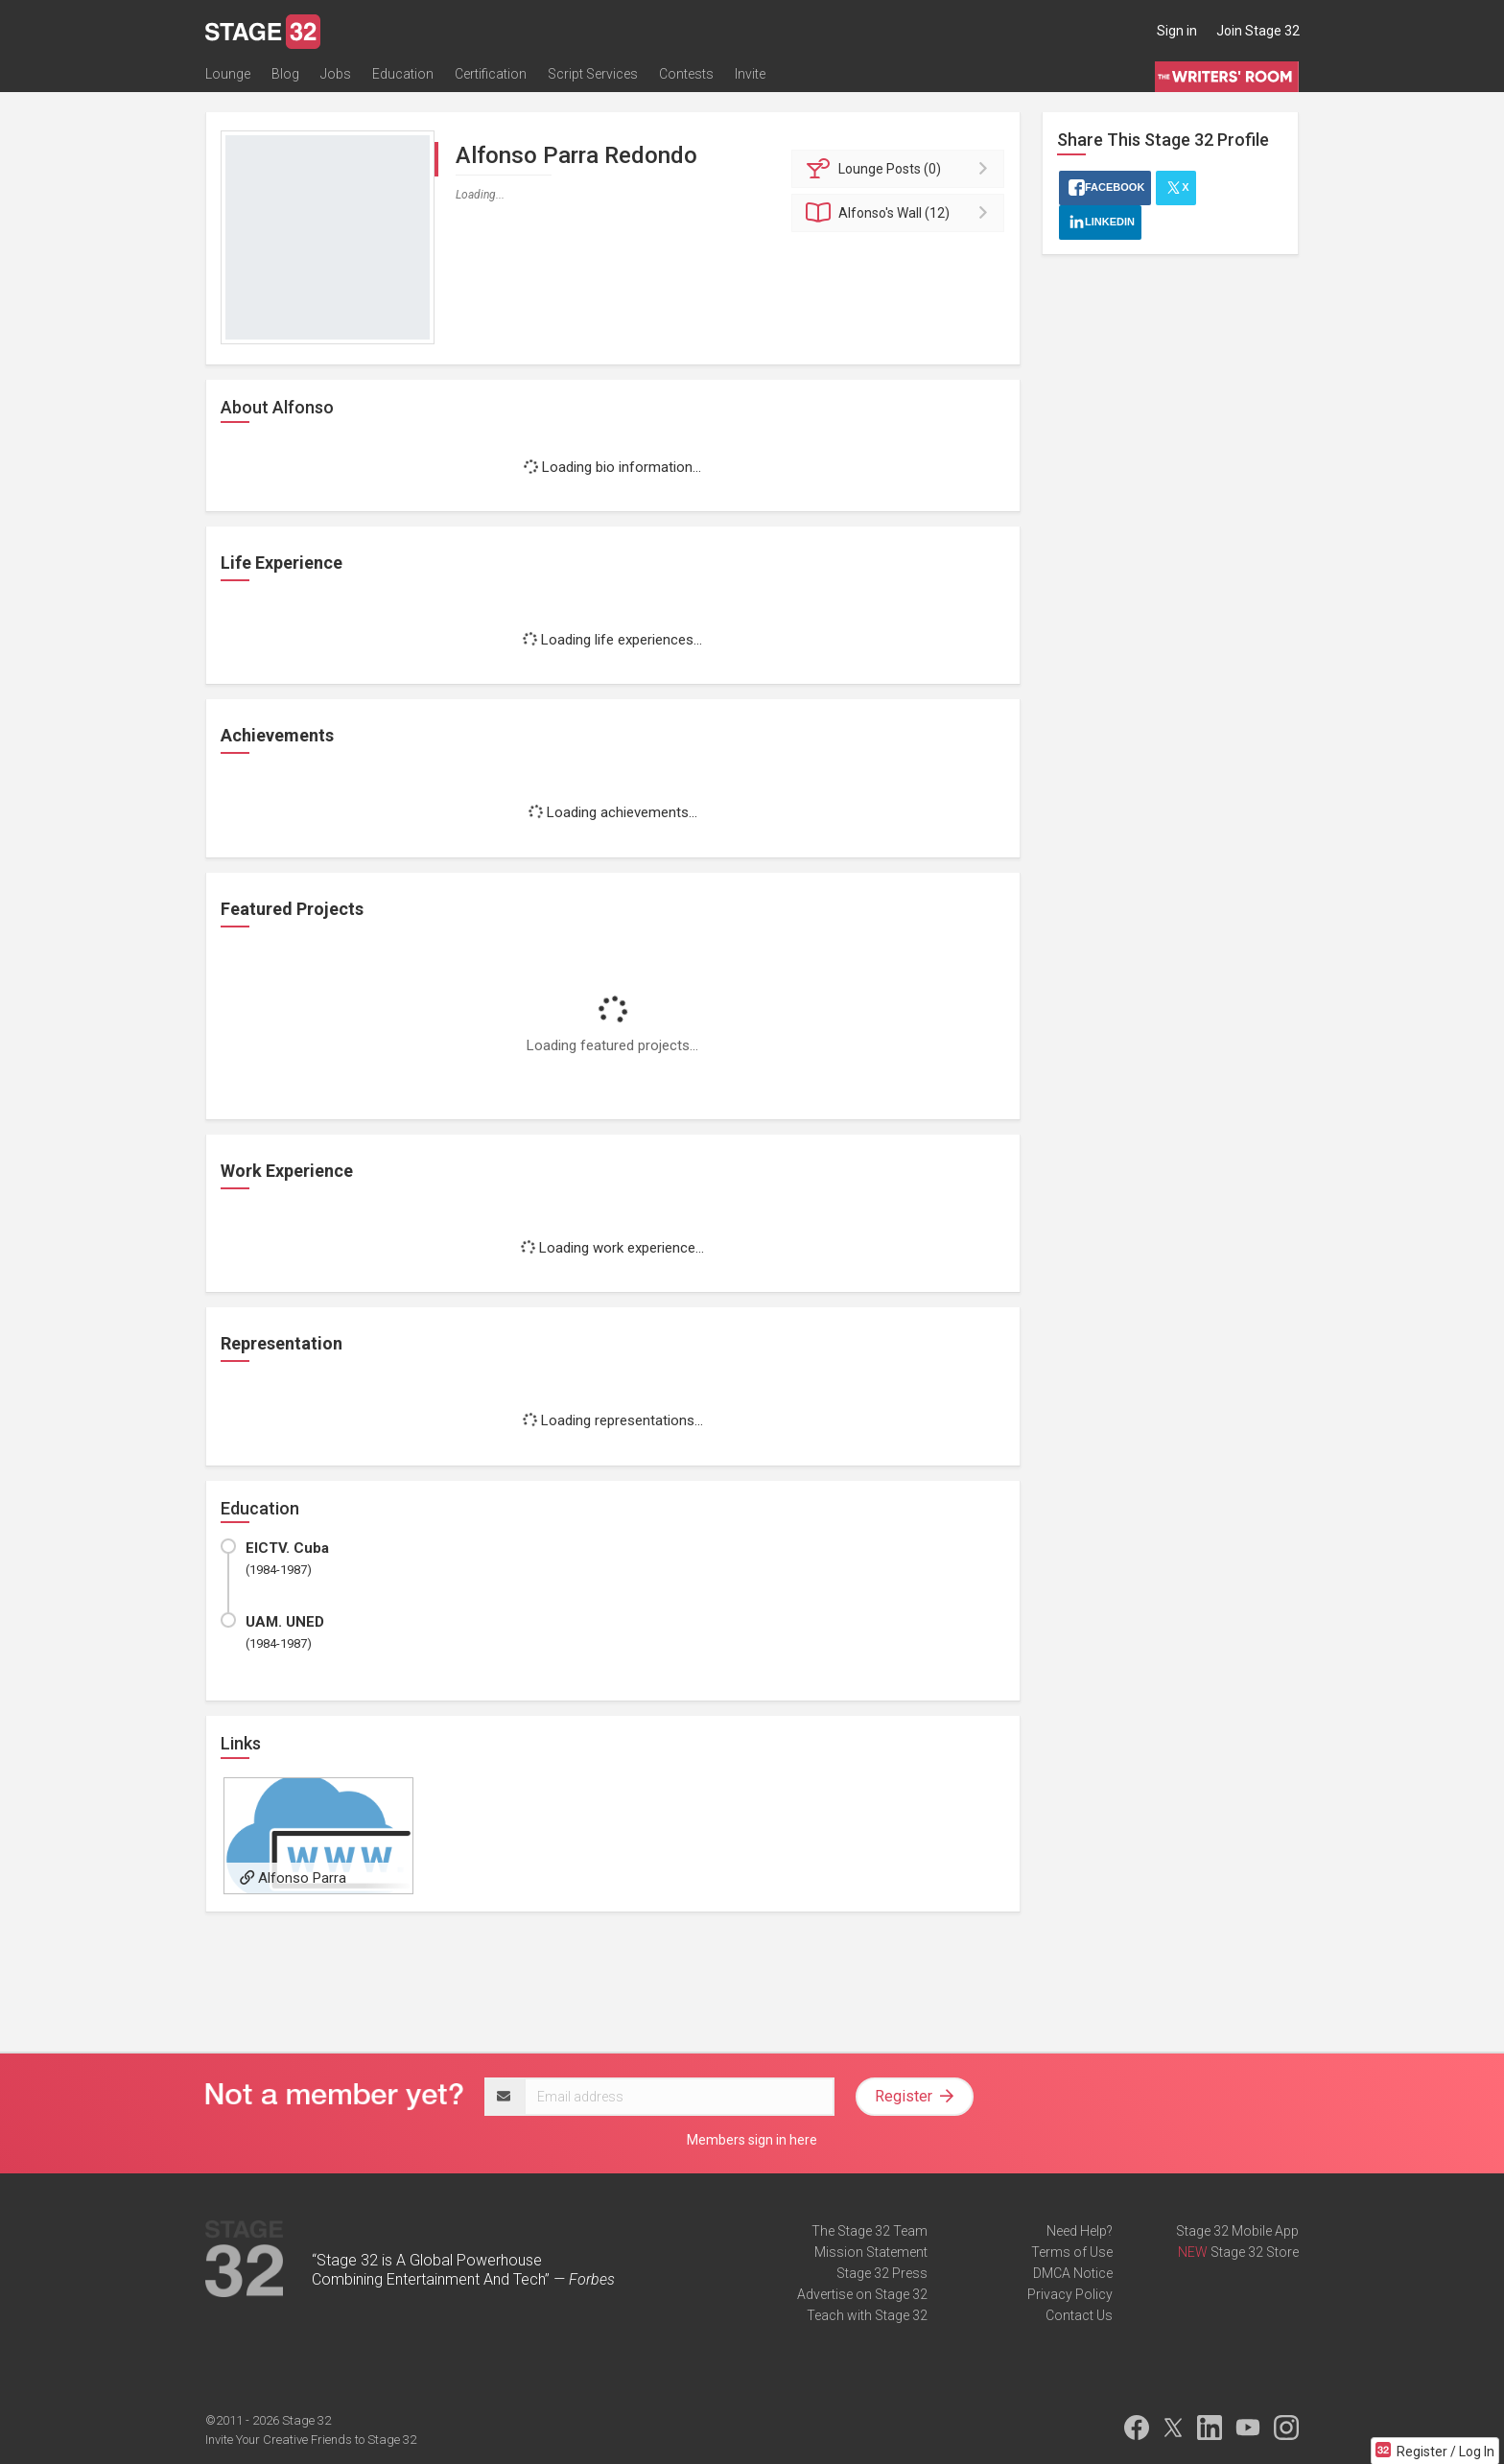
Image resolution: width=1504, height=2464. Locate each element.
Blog (285, 74)
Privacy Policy (1070, 2294)
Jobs (335, 74)
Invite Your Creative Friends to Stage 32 (310, 2439)
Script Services (593, 74)
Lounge (227, 74)
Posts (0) (901, 168)
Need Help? (1079, 2231)
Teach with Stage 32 (867, 2315)
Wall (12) (901, 212)
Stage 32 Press (882, 2273)
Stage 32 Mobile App (1237, 2231)
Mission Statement (871, 2252)
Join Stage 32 (1258, 30)
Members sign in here (752, 2139)
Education (403, 74)
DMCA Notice (1073, 2273)
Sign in (1177, 30)
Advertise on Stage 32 (862, 2294)
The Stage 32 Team (869, 2231)
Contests (686, 74)
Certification (491, 74)
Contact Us (1079, 2315)
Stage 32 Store (1254, 2252)
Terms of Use (1072, 2252)
